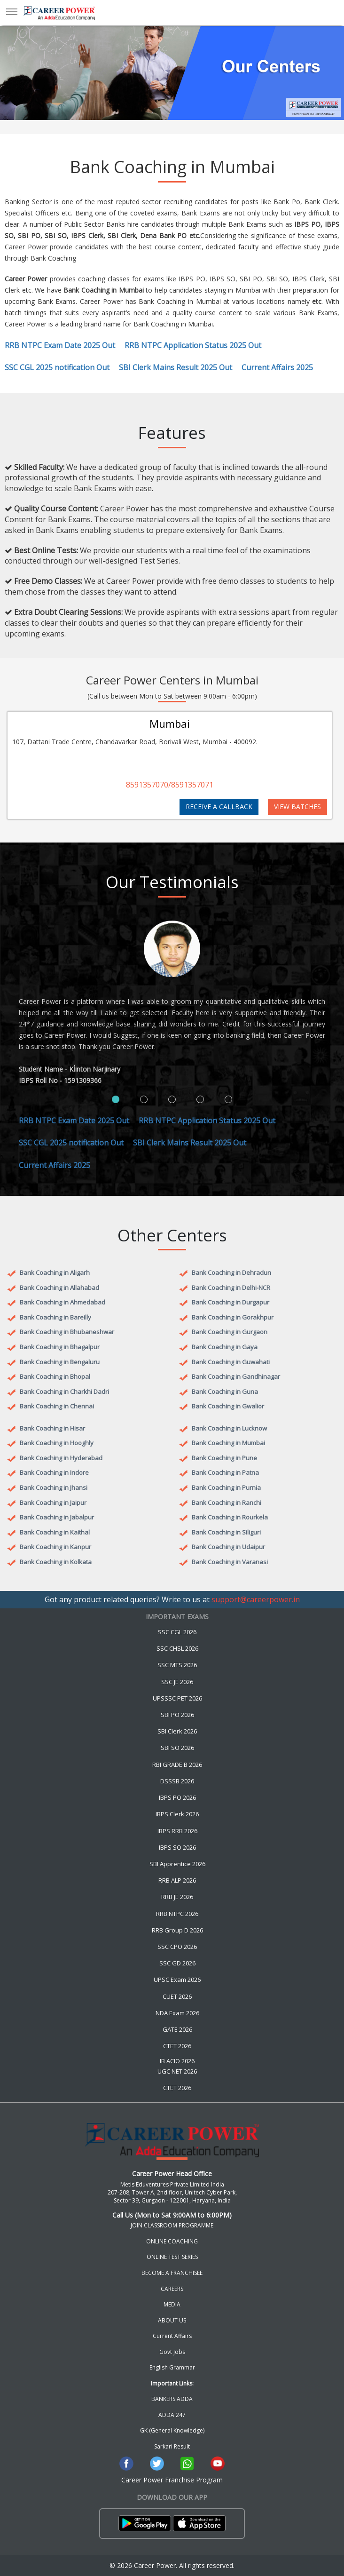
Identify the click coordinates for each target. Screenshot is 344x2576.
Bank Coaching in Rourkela (230, 1517)
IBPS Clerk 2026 (177, 1814)
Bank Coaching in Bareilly (55, 1317)
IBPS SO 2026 (177, 1847)
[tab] (115, 1099)
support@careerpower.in (255, 1599)
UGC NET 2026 (177, 2071)
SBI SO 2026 (177, 1747)
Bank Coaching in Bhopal (55, 1376)
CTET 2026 (177, 2046)
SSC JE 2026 (177, 1682)
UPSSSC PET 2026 (177, 1698)
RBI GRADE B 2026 (177, 1764)
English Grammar (172, 2367)
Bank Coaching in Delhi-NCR (231, 1287)
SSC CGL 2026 (177, 1632)
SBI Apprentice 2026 (177, 1864)
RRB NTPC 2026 (177, 1913)
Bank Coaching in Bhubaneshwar (67, 1332)
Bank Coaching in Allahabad (59, 1287)
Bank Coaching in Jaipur (53, 1502)
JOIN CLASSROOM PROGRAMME (172, 2225)
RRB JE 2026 (177, 1896)
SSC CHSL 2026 (177, 1648)
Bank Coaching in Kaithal (55, 1532)
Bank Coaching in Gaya (225, 1347)
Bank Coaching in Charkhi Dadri (64, 1391)
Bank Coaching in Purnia (226, 1487)
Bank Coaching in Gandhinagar (236, 1376)
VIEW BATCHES (297, 806)
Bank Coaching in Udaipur (228, 1546)
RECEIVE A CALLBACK (219, 806)
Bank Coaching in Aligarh (55, 1272)
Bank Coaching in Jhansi (53, 1487)
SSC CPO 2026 (177, 1946)
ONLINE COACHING (172, 2241)
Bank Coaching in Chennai (57, 1406)
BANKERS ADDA (172, 2399)
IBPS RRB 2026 (177, 1831)
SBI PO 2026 (177, 1714)
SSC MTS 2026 (177, 1665)
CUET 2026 (177, 1996)
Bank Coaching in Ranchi (226, 1502)
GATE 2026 (177, 2029)
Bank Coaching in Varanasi (230, 1562)
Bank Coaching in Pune (224, 1458)
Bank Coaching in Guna (225, 1391)
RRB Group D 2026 (177, 1930)
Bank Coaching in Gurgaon (229, 1332)
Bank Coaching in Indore (54, 1472)
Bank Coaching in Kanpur (55, 1546)
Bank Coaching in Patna (225, 1472)
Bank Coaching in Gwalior (228, 1406)
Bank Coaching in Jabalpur (57, 1517)
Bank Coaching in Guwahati (231, 1362)
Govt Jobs (172, 2352)
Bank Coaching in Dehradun (231, 1272)
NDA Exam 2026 (177, 2013)
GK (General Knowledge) (172, 2430)
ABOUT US (172, 2320)
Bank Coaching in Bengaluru (60, 1362)
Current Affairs (172, 2336)
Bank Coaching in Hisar (52, 1428)
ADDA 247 (172, 2415)
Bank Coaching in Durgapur (230, 1302)
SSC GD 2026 (177, 1963)
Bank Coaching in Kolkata (56, 1562)
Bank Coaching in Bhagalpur (60, 1347)
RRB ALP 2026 (177, 1880)
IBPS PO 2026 (177, 1797)
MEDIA (172, 2304)
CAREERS (172, 2289)
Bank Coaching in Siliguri (226, 1532)
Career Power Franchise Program (172, 2479)
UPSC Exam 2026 (177, 1979)
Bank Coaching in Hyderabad (61, 1458)
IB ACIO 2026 (177, 2061)
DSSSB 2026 (177, 1781)
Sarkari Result (172, 2446)
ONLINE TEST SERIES (172, 2257)
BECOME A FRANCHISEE (172, 2273)
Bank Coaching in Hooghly (57, 1443)
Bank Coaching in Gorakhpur (233, 1317)
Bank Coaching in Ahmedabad (62, 1302)
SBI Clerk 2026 (177, 1731)
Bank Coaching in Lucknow (229, 1428)
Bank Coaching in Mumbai (228, 1443)
